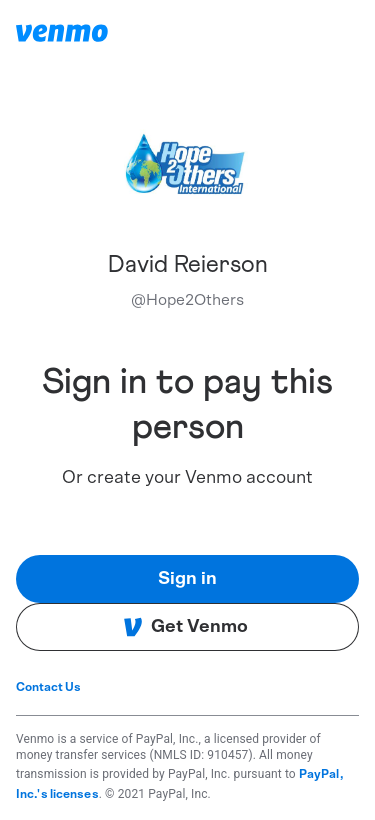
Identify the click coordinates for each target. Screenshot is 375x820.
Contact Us (48, 687)
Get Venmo (185, 627)
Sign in (187, 579)
